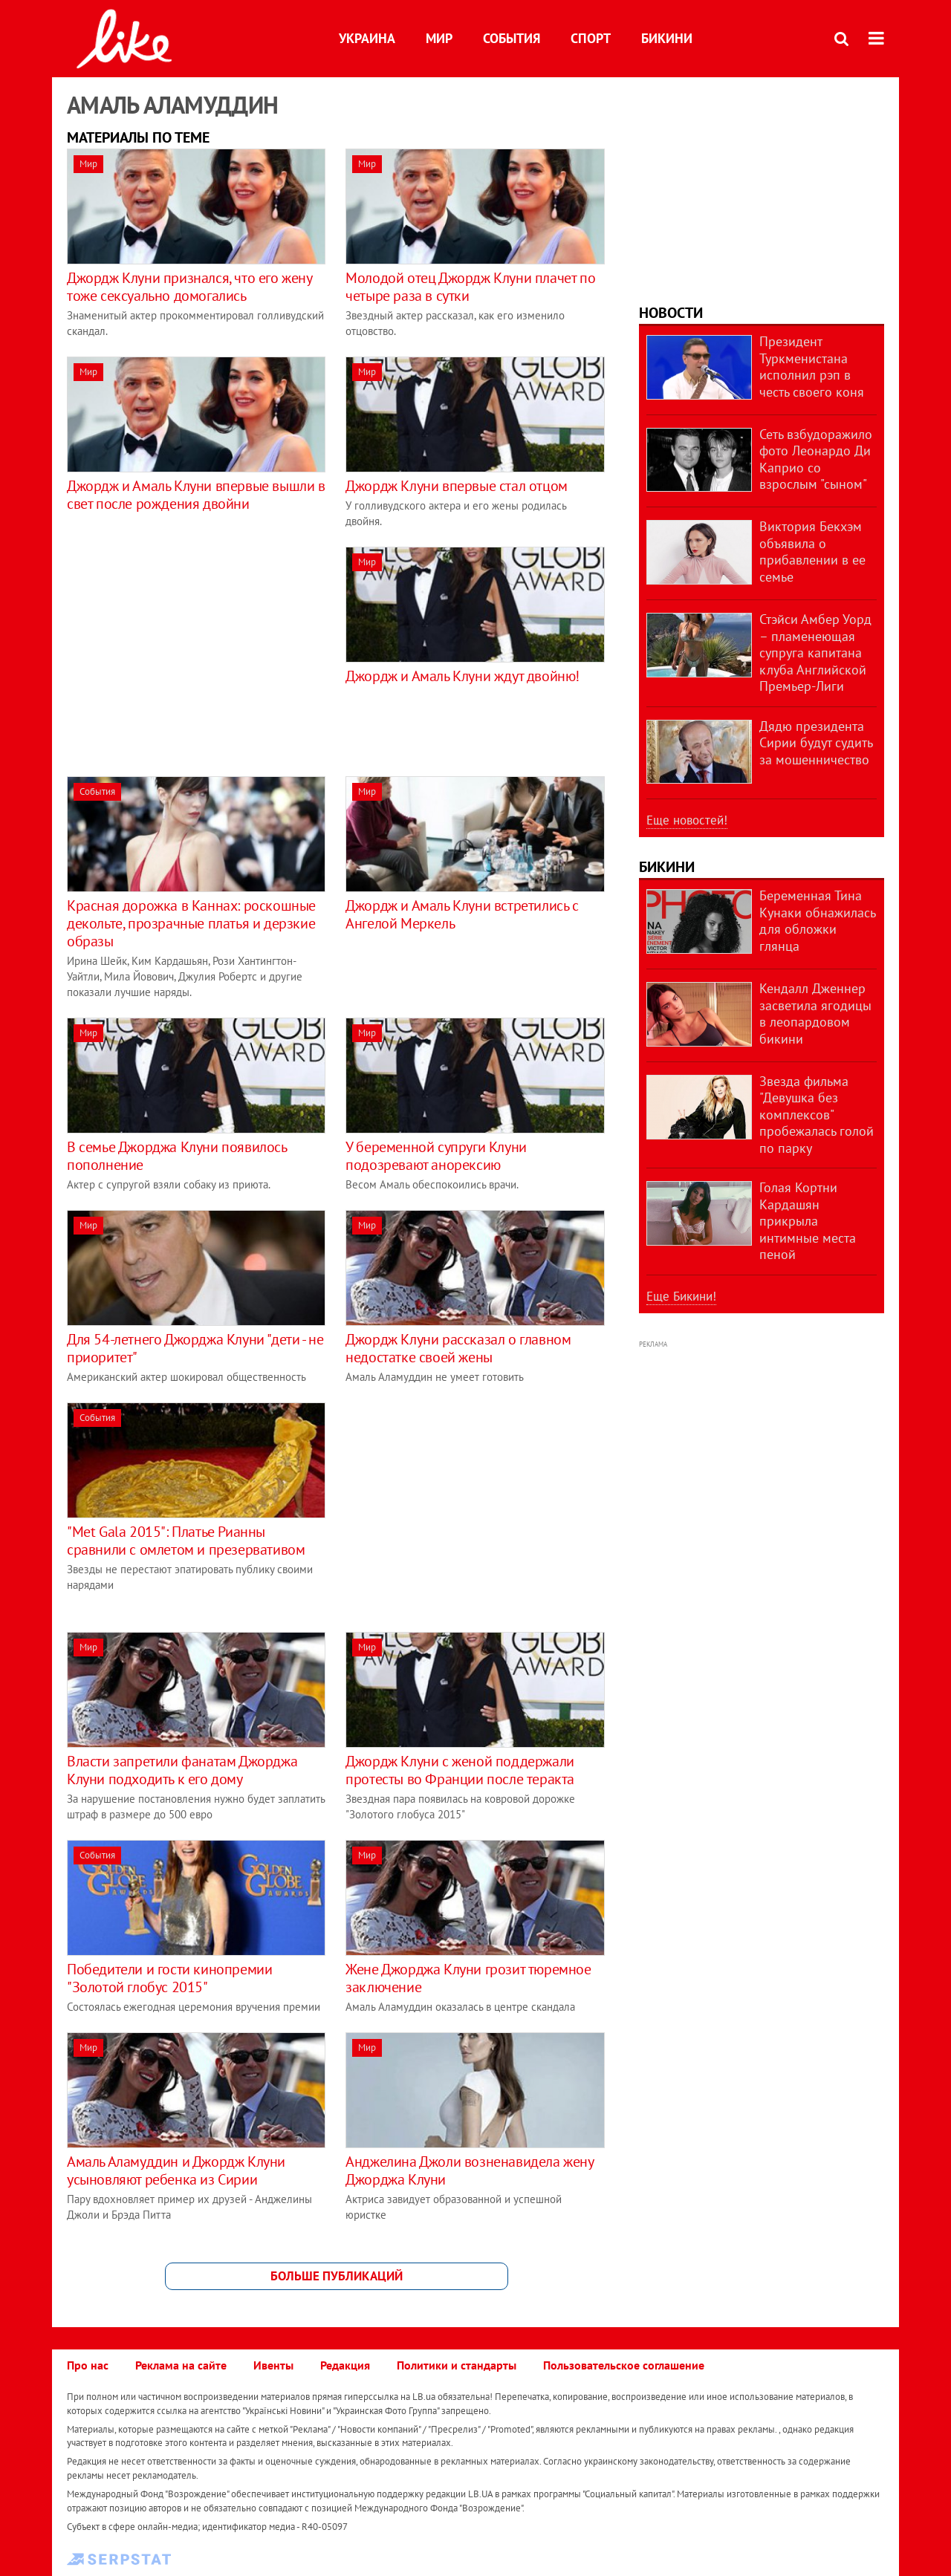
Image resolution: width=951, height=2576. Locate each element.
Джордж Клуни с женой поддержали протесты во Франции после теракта (459, 1770)
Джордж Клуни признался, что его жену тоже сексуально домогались (189, 286)
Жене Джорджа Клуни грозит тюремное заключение (468, 1978)
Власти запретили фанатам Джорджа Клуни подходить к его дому (182, 1770)
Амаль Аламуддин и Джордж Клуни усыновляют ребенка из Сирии (176, 2170)
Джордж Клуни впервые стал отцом (456, 485)
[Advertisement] (192, 651)
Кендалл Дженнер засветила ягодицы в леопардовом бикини (815, 1013)
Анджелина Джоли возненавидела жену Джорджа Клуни (469, 2170)
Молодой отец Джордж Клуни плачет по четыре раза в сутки (470, 286)
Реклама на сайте (181, 2365)
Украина (367, 38)
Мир (439, 38)
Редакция (345, 2365)
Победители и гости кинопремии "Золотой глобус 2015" (169, 1978)
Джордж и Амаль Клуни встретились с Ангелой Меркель (461, 914)
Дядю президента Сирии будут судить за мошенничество (815, 743)
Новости (671, 312)
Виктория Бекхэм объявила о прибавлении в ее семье (812, 551)
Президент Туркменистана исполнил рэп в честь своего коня (811, 366)
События (511, 38)
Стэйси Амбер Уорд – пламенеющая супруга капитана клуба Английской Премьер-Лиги (815, 653)
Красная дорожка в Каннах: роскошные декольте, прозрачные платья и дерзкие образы (191, 923)
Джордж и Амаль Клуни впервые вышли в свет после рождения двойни (196, 494)
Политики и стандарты (456, 2365)
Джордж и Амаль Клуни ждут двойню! (462, 676)
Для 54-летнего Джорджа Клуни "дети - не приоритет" (195, 1348)
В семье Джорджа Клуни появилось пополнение (177, 1155)
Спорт (591, 38)
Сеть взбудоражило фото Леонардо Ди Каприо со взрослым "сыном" (815, 459)
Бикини (666, 38)
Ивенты (273, 2365)
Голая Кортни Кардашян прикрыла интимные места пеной (807, 1221)
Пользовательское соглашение (623, 2365)
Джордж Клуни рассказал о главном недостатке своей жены (458, 1348)
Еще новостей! (686, 820)
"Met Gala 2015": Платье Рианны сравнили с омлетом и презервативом (186, 1540)
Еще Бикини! (681, 1296)
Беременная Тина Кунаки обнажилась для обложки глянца (817, 920)
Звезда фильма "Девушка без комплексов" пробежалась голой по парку (816, 1115)
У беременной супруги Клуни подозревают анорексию (436, 1155)
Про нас (87, 2365)
